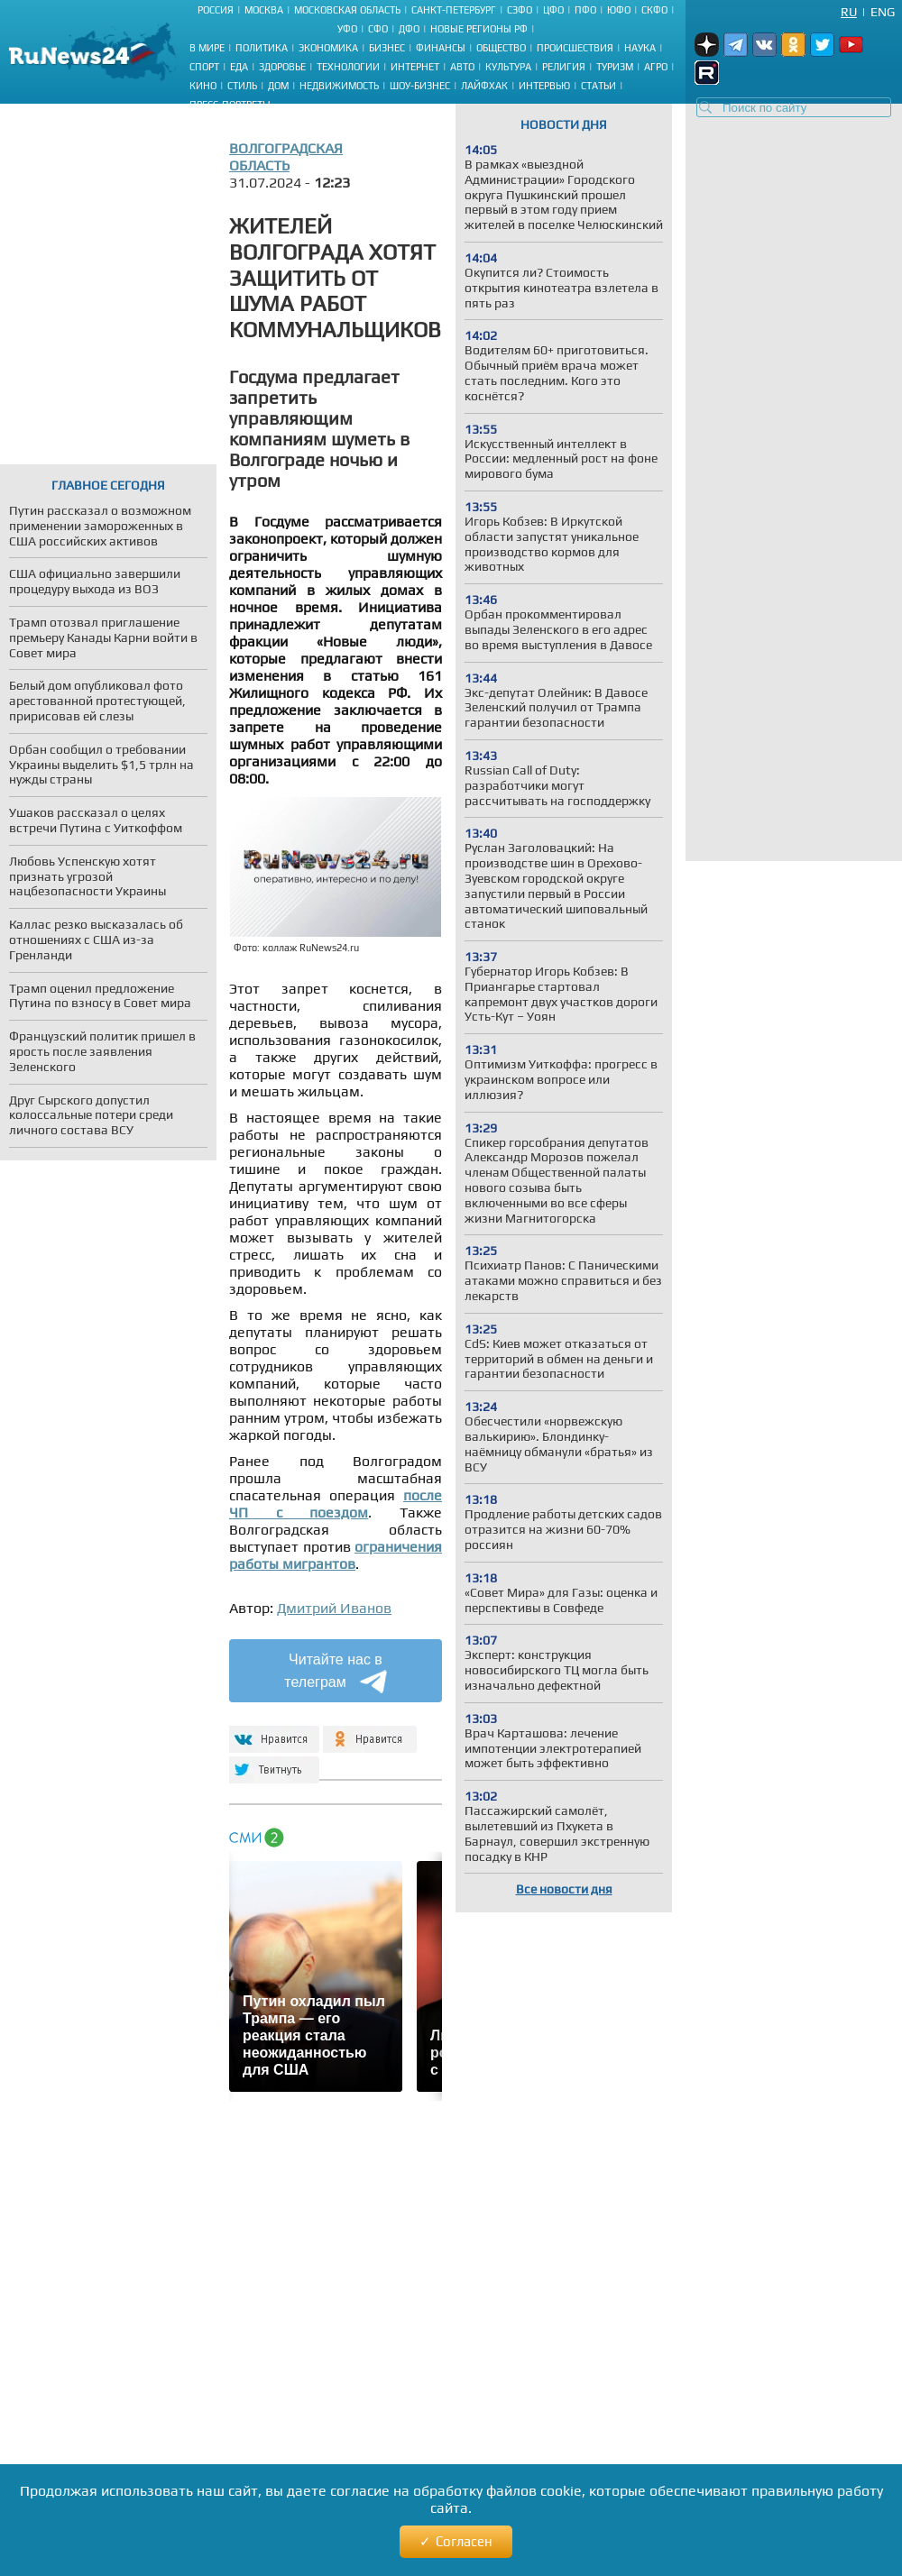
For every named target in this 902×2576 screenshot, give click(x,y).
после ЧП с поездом (335, 1504)
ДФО (409, 28)
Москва (263, 10)
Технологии (348, 66)
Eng (882, 12)
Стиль (242, 85)
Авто (462, 66)
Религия (563, 66)
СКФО (654, 10)
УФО (347, 28)
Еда (239, 66)
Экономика (328, 47)
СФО (378, 28)
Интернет (415, 66)
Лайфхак (484, 85)
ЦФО (553, 10)
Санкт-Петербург (453, 10)
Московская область (347, 10)
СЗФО (519, 10)
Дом (278, 85)
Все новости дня (564, 1889)
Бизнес (387, 47)
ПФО (585, 10)
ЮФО (618, 10)
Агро (655, 66)
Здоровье (282, 66)
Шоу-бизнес (420, 85)
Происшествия (575, 47)
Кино (202, 85)
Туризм (614, 66)
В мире (207, 47)
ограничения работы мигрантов (335, 1555)
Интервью (544, 85)
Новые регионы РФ (479, 28)
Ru (849, 12)
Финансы (440, 47)
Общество (501, 47)
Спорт (204, 66)
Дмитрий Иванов (334, 1608)
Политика (261, 47)
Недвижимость (339, 85)
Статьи (598, 85)
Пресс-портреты (230, 104)
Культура (508, 66)
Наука (640, 47)
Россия (216, 10)
